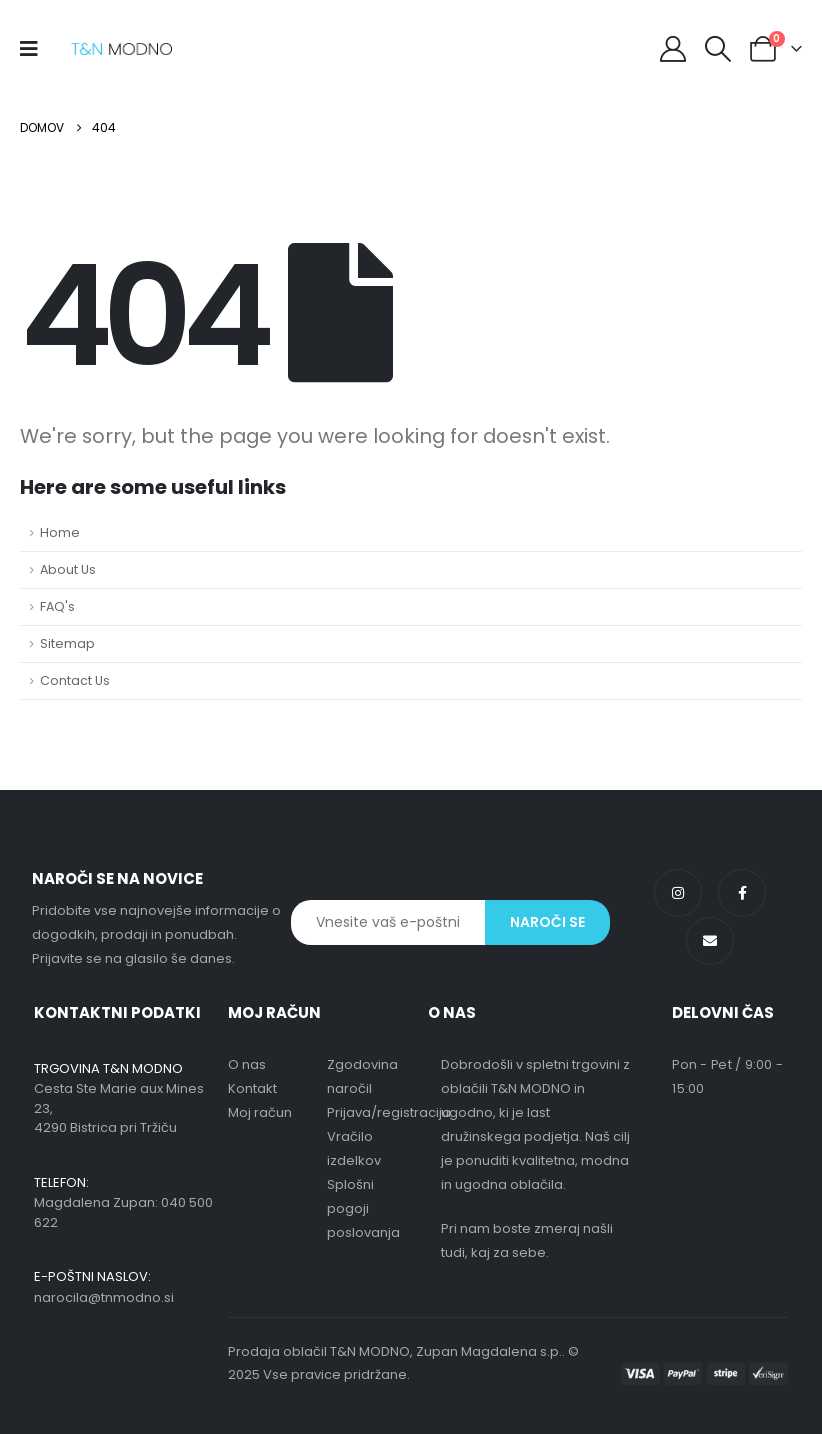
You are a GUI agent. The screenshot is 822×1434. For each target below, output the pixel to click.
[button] (718, 49)
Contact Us (75, 680)
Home (60, 532)
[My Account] (672, 49)
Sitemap (67, 643)
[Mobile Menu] (35, 49)
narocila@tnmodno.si (104, 1297)
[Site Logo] (121, 49)
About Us (68, 569)
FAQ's (57, 606)
